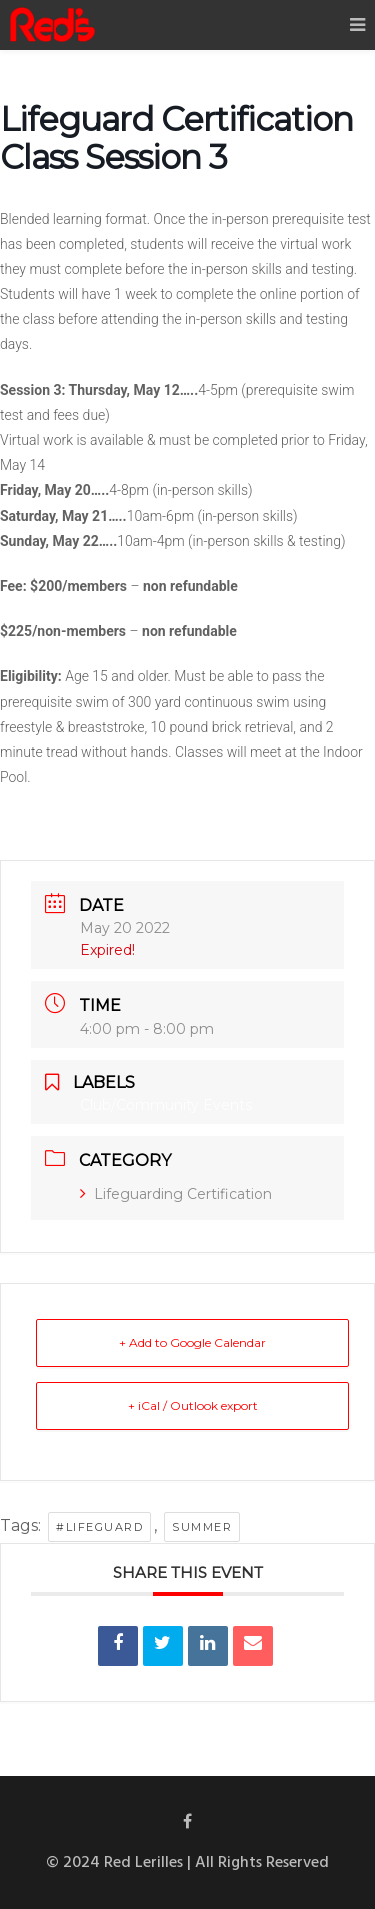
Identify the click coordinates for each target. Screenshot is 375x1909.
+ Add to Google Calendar (192, 1342)
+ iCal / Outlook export (193, 1405)
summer (202, 1527)
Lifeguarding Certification (176, 1194)
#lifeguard (99, 1527)
